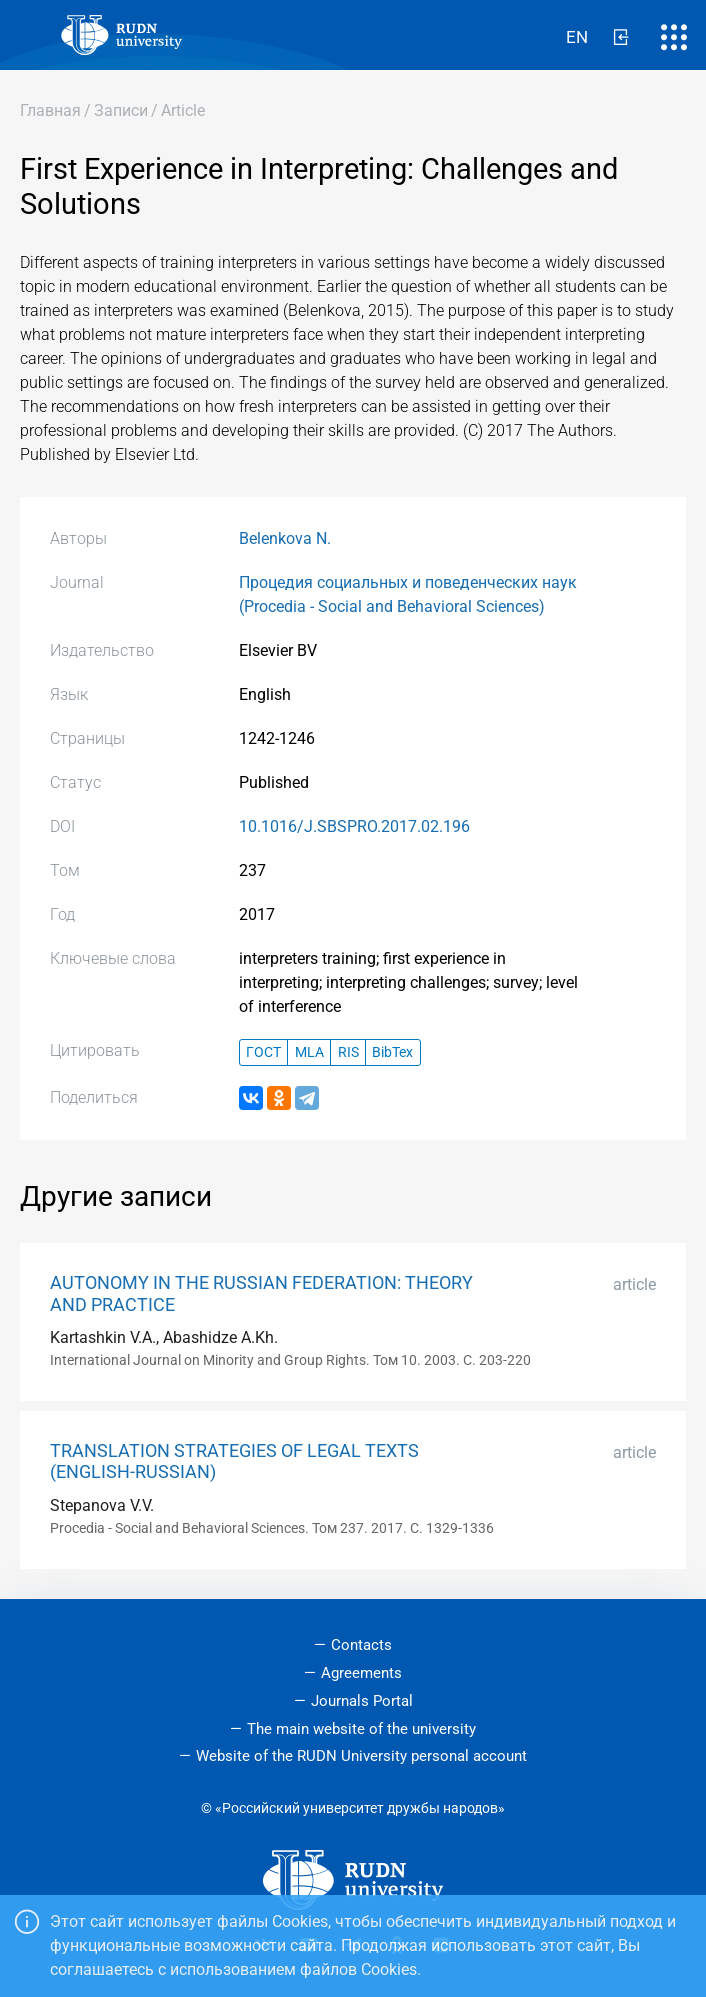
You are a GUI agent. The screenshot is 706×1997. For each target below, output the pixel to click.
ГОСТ (263, 1052)
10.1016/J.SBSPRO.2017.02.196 (354, 826)
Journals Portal (362, 1701)
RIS (348, 1052)
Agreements (361, 1673)
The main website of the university (361, 1729)
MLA (309, 1052)
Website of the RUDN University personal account (361, 1756)
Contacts (361, 1645)
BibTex (392, 1052)
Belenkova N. (285, 538)
